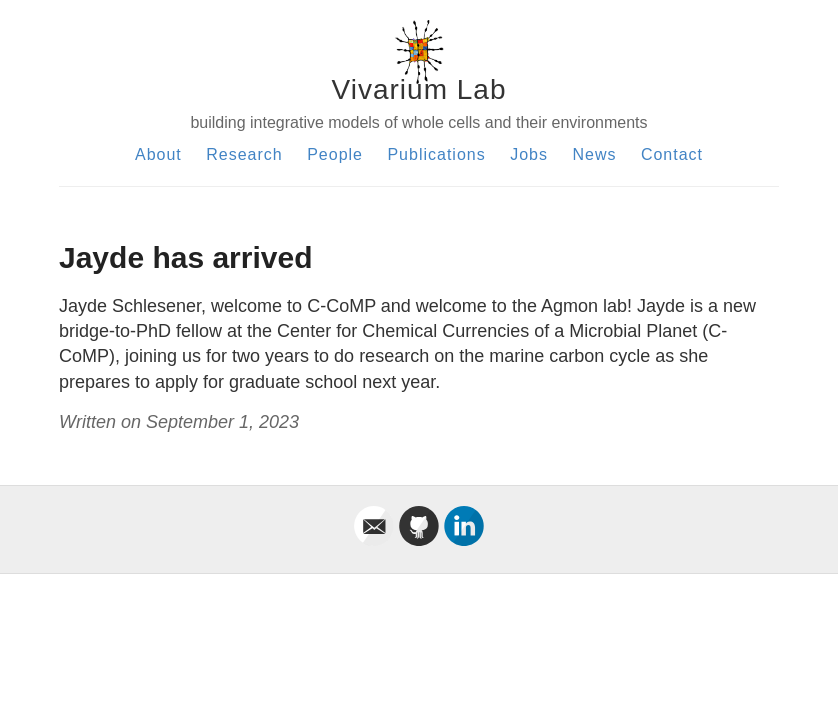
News (594, 154)
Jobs (529, 154)
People (335, 154)
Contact (672, 154)
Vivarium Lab (419, 89)
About (158, 154)
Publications (436, 154)
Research (244, 154)
